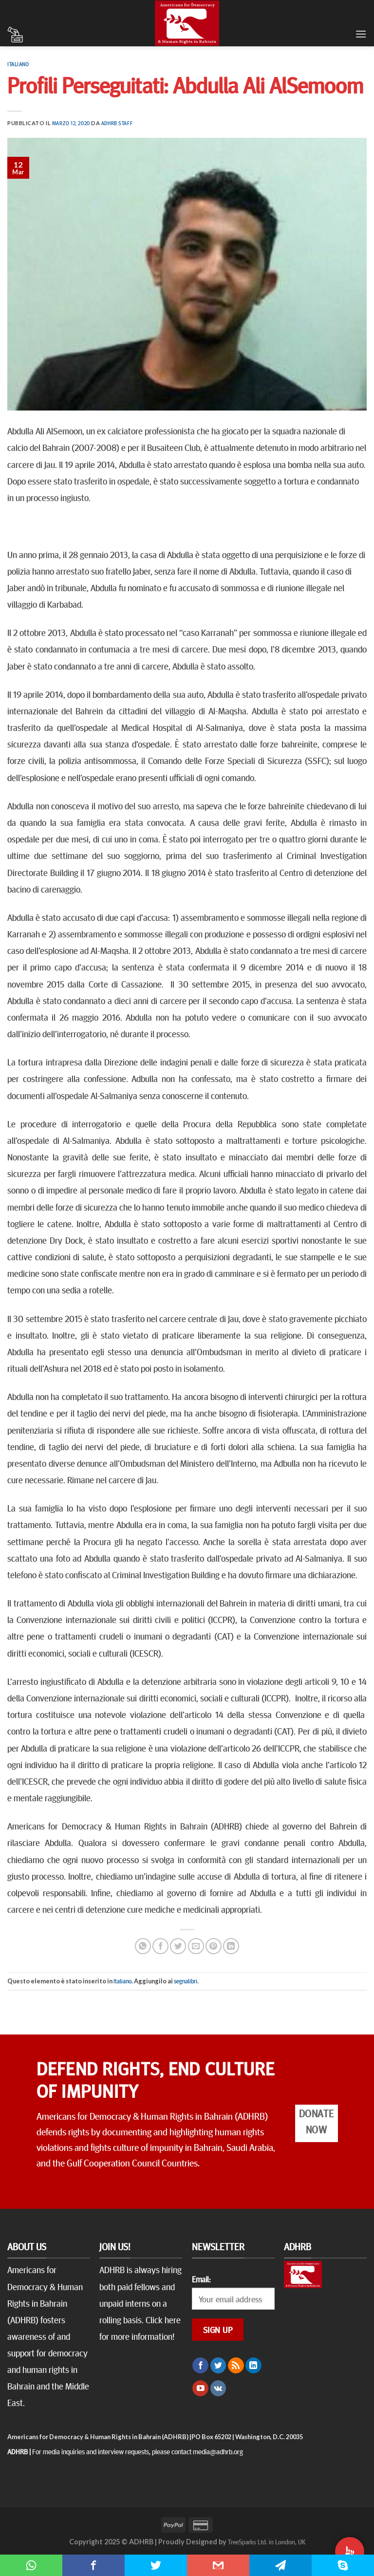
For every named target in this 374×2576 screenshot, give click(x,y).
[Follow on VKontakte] (218, 2388)
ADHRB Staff (116, 123)
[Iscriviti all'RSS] (236, 2365)
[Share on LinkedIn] (231, 1946)
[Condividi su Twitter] (178, 1946)
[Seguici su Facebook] (200, 2365)
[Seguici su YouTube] (200, 2388)
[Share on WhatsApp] (143, 1946)
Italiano (18, 64)
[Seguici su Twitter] (218, 2365)
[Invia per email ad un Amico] (196, 1946)
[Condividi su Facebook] (160, 1946)
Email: (201, 2279)
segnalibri (185, 1981)
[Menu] (361, 34)
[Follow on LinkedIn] (253, 2365)
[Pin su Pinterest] (214, 1946)
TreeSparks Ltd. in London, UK (266, 2541)
